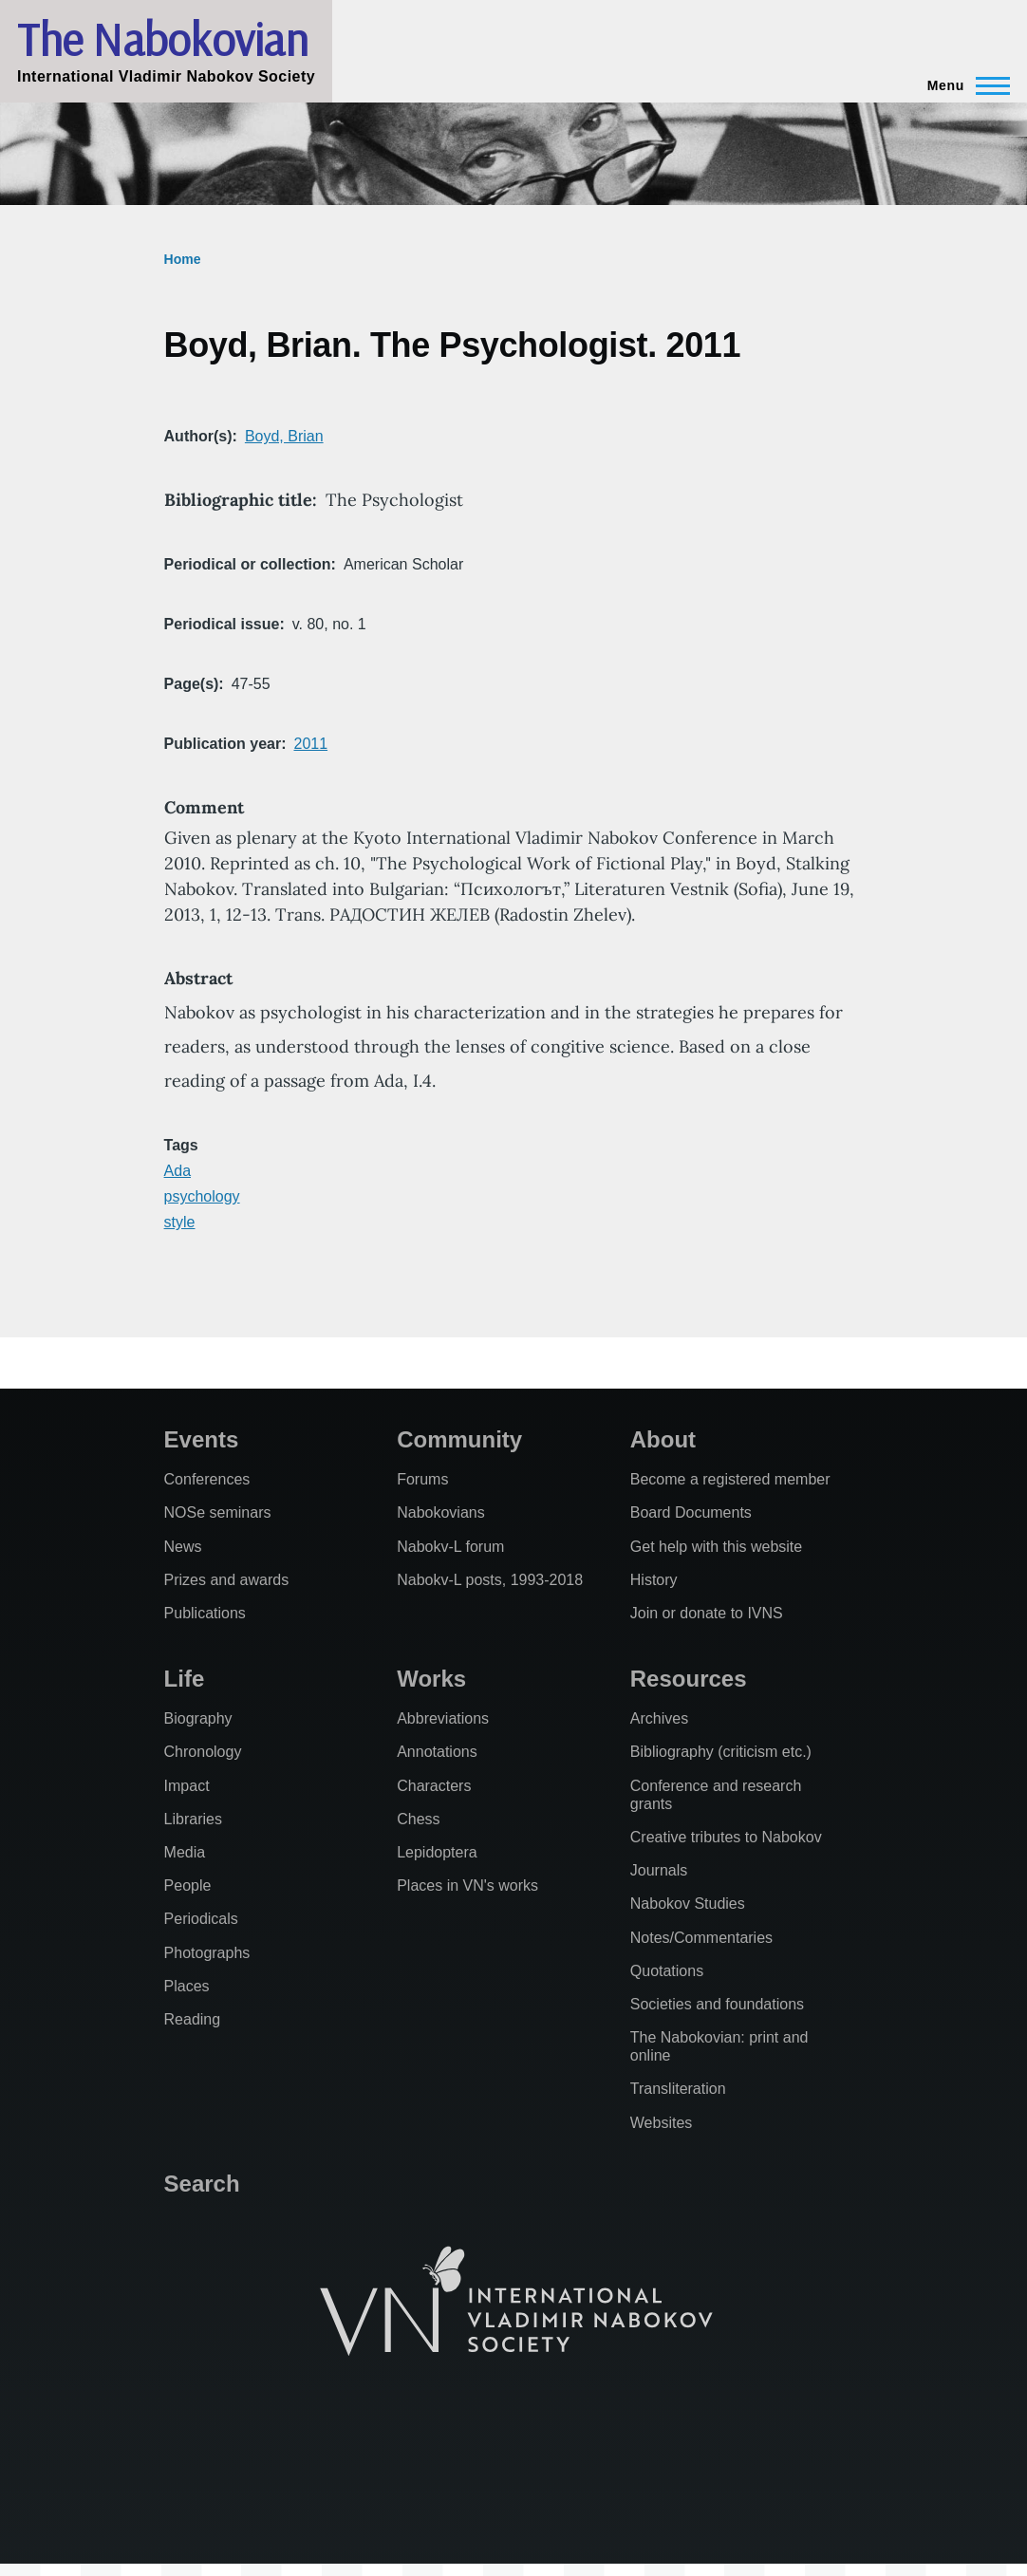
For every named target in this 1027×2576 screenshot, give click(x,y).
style (180, 1222)
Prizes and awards (226, 1580)
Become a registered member (730, 1479)
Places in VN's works (467, 1885)
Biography (198, 1718)
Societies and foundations (717, 2004)
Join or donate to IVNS (706, 1613)
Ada (177, 1171)
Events (201, 1439)
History (654, 1580)
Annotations (437, 1752)
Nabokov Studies (687, 1903)
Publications (205, 1613)
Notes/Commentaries (701, 1938)
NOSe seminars (217, 1512)
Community (459, 1439)
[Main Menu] (963, 85)
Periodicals (201, 1919)
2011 (310, 744)
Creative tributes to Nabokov (726, 1837)
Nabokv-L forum (450, 1547)
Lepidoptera (437, 1852)
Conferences (207, 1479)
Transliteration (678, 2089)
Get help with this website (716, 1547)
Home (182, 259)
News (183, 1547)
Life (184, 1678)
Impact (187, 1786)
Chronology (203, 1752)
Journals (658, 1870)
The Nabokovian (162, 38)
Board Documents (691, 1512)
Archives (659, 1718)
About (663, 1439)
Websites (661, 2123)
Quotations (666, 1971)
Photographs (207, 1953)
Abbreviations (443, 1718)
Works (431, 1678)
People (188, 1885)
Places (187, 1986)
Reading (192, 2019)
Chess (418, 1819)
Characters (434, 1786)
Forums (422, 1479)
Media (185, 1852)
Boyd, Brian (284, 436)
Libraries (193, 1819)
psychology (202, 1196)
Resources (688, 1678)
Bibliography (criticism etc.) (721, 1752)
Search (202, 2183)
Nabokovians (441, 1512)
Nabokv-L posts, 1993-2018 (490, 1580)
